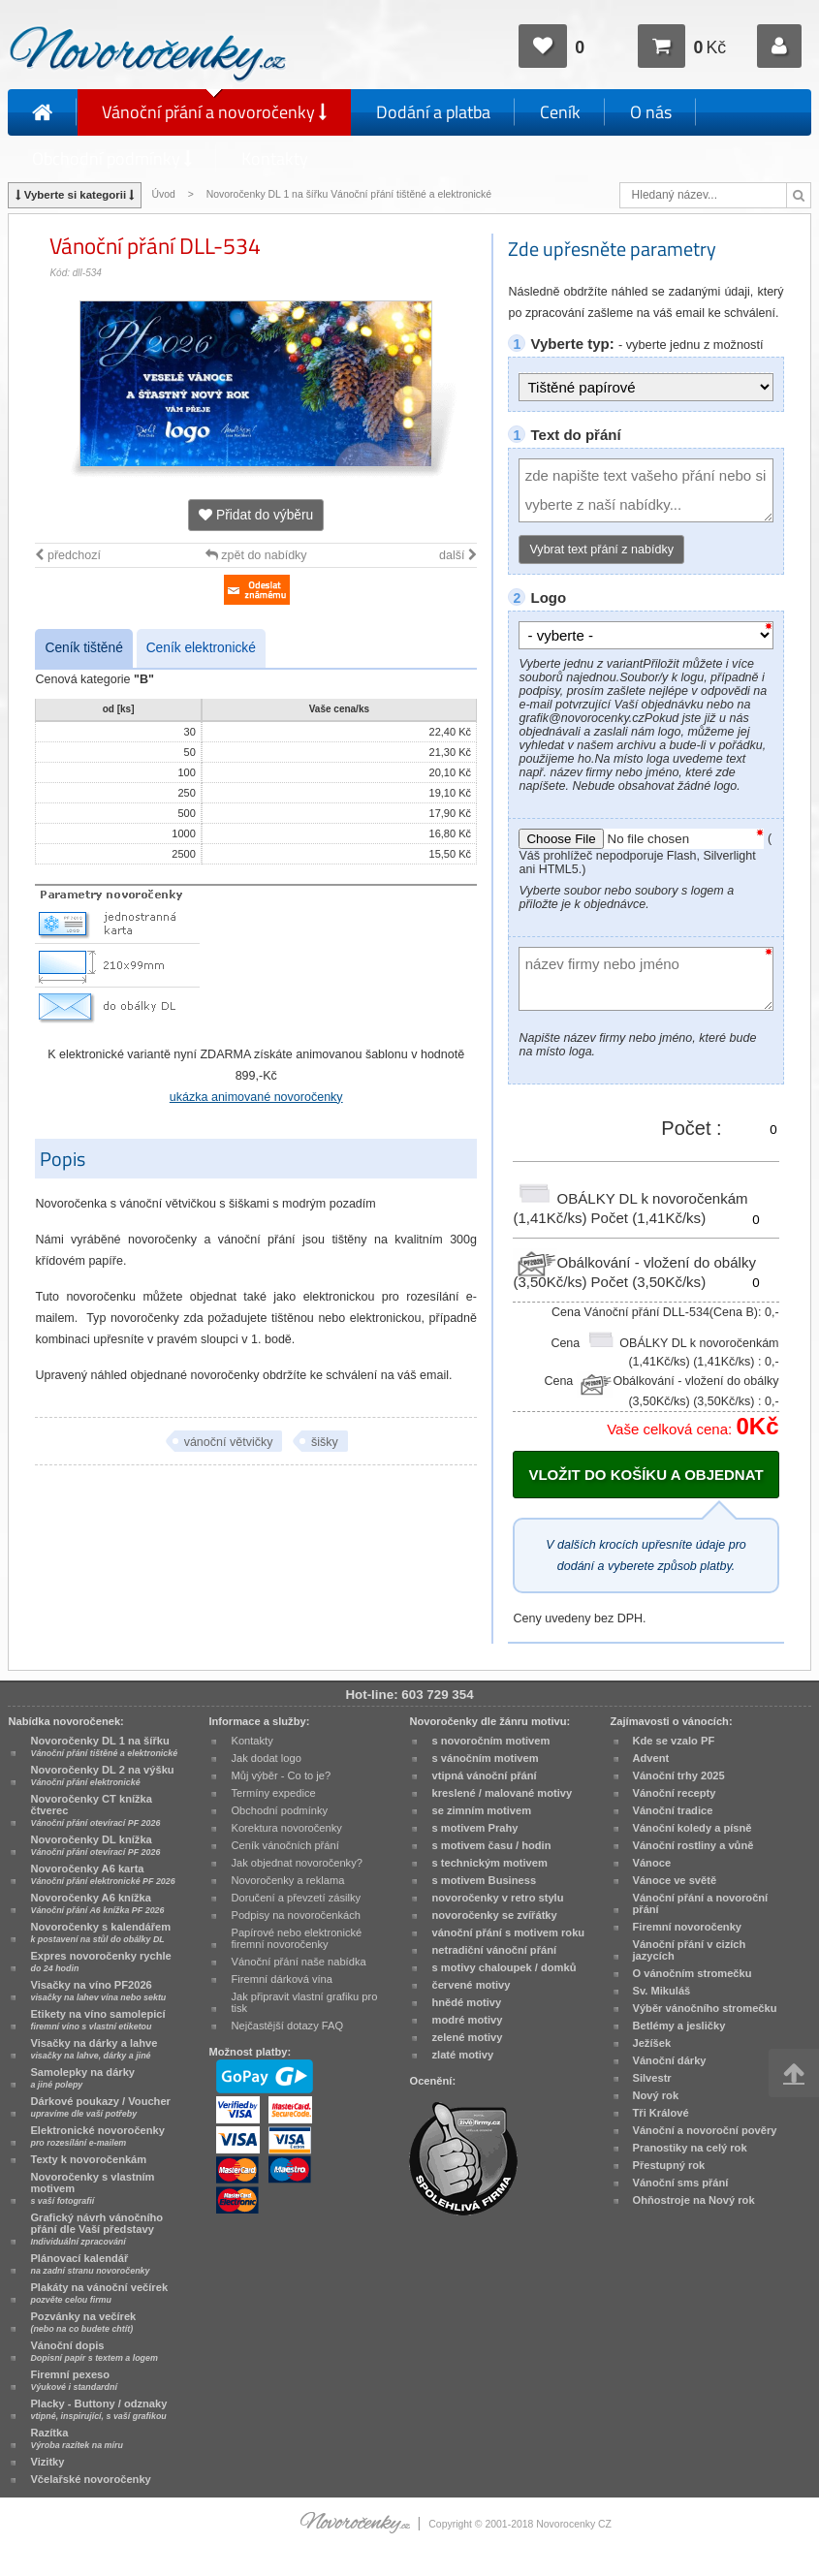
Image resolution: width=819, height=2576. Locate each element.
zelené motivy (466, 2037)
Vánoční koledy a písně (692, 1828)
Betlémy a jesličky (679, 2025)
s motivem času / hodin (491, 1845)
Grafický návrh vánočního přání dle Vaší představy (96, 2229)
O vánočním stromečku (692, 1973)
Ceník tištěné (83, 648)
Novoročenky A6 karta (102, 1874)
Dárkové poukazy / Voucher (100, 2107)
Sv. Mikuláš (662, 1990)
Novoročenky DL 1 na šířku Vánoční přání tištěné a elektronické (350, 194)
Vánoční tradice (673, 1810)
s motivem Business (483, 1880)
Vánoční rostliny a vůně (693, 1845)
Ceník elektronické (201, 648)
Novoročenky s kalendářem (100, 1932)
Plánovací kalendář (89, 2264)
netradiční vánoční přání (493, 1950)
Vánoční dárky (670, 2060)
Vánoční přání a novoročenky (214, 112)
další (458, 555)
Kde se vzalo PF (674, 1740)
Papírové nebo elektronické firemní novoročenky (296, 1938)
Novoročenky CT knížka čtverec (95, 1810)
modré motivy (466, 2020)
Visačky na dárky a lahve (93, 2048)
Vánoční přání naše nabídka (298, 1961)
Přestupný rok (669, 2165)
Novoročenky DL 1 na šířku (103, 1746)
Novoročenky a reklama (287, 1880)
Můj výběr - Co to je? (281, 1775)
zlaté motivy (462, 2054)
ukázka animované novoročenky (256, 1097)
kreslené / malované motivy (501, 1793)
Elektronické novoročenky (97, 2136)
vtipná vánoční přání (483, 1775)
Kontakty (274, 158)
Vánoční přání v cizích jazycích (689, 1950)
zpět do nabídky (256, 555)
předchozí (67, 555)
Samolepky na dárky (82, 2077)
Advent (651, 1758)
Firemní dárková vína (281, 1979)
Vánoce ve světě (675, 1880)
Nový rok (656, 2095)
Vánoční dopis (93, 2351)
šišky (324, 1442)
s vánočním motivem (484, 1758)
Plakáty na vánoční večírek (99, 2293)
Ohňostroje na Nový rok (694, 2200)
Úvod (162, 194)
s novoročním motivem (490, 1740)
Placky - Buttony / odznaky (98, 2409)
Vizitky (47, 2461)
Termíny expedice (273, 1793)
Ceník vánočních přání (284, 1845)
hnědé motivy (466, 2002)
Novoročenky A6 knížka (97, 1903)
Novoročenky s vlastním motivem (92, 2188)
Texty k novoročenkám (88, 2159)
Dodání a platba (433, 112)
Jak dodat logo (265, 1758)
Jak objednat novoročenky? (296, 1863)
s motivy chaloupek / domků (503, 1967)
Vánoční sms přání (681, 2182)
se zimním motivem (481, 1810)
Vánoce (652, 1863)
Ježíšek (652, 2043)
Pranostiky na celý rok (690, 2147)
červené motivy (470, 1985)
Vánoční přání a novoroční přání (701, 1903)
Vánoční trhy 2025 (679, 1775)
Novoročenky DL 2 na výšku (101, 1775)
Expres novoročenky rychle (100, 1961)
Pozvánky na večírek (83, 2322)
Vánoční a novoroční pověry (705, 2130)
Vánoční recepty (674, 1793)
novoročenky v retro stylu (497, 1897)
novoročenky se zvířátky (493, 1915)
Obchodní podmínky (112, 158)
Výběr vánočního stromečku (705, 2008)
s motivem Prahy (474, 1828)
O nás (651, 112)
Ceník (560, 112)
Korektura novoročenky (286, 1828)
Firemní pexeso (73, 2380)
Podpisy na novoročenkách (296, 1915)
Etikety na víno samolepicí (97, 2019)
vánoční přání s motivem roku (507, 1932)
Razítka (76, 2438)
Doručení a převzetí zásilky (296, 1897)
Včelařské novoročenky (90, 2479)
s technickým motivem (489, 1863)
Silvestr (652, 2078)
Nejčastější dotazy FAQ (287, 2025)
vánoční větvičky (228, 1442)
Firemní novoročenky (687, 1926)
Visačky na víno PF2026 (98, 1990)
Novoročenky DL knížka (95, 1845)
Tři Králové (661, 2113)
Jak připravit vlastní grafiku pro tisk (304, 2002)
